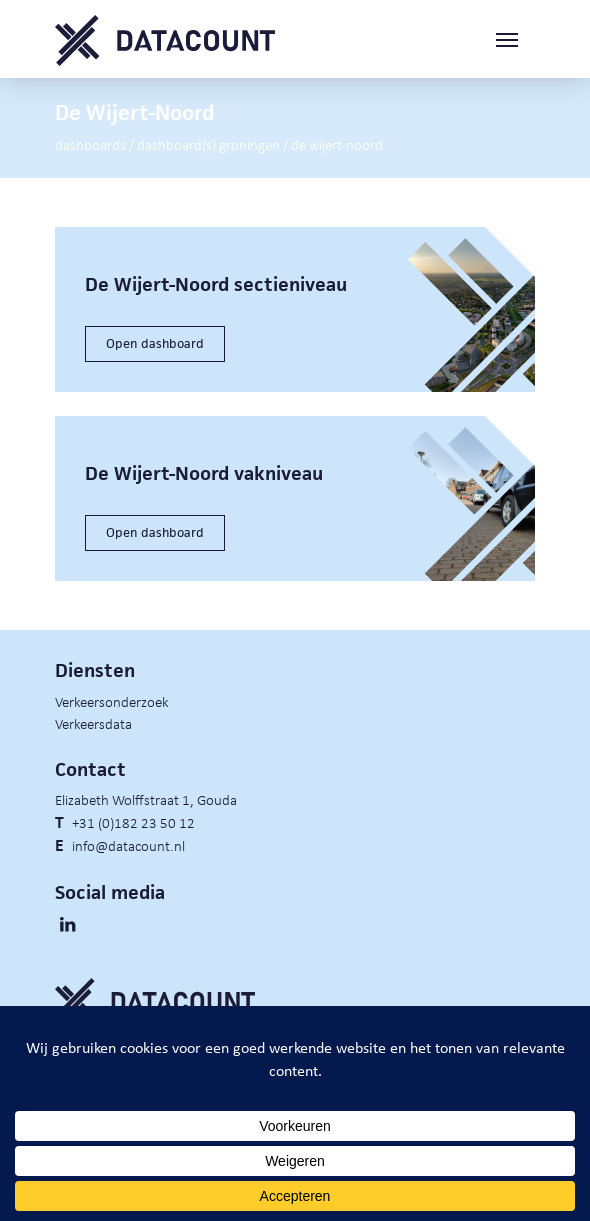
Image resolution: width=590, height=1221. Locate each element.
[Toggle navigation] (515, 40)
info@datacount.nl (128, 845)
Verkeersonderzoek (112, 701)
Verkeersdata (93, 723)
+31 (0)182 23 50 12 (133, 822)
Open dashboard (155, 343)
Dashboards (90, 144)
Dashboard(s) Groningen (208, 144)
